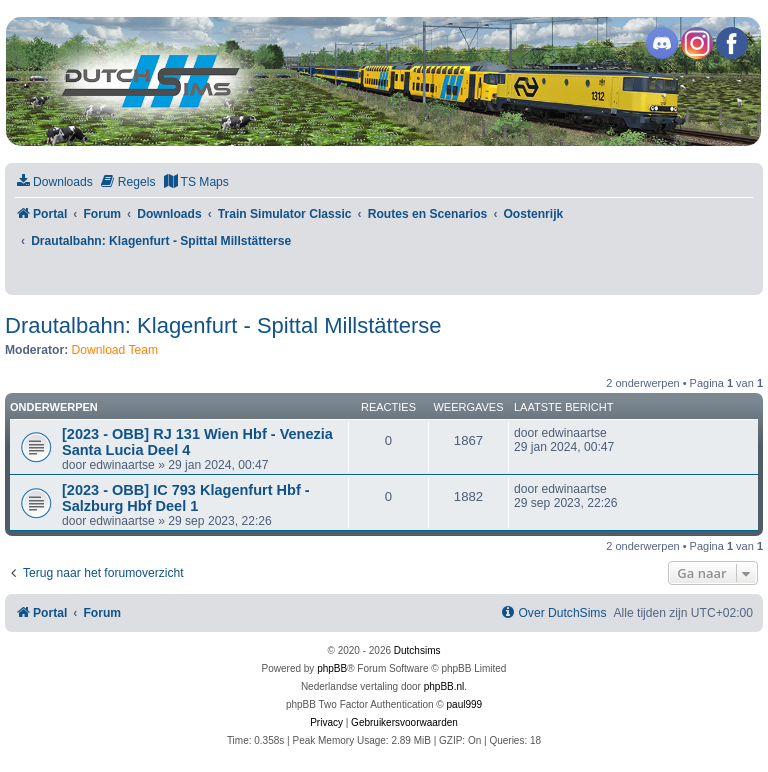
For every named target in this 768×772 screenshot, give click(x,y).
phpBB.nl (444, 686)
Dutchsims (417, 650)
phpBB (332, 668)
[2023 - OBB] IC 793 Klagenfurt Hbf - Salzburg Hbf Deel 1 (186, 498)
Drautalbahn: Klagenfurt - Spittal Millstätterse (223, 325)
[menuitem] (54, 182)
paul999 (465, 704)
